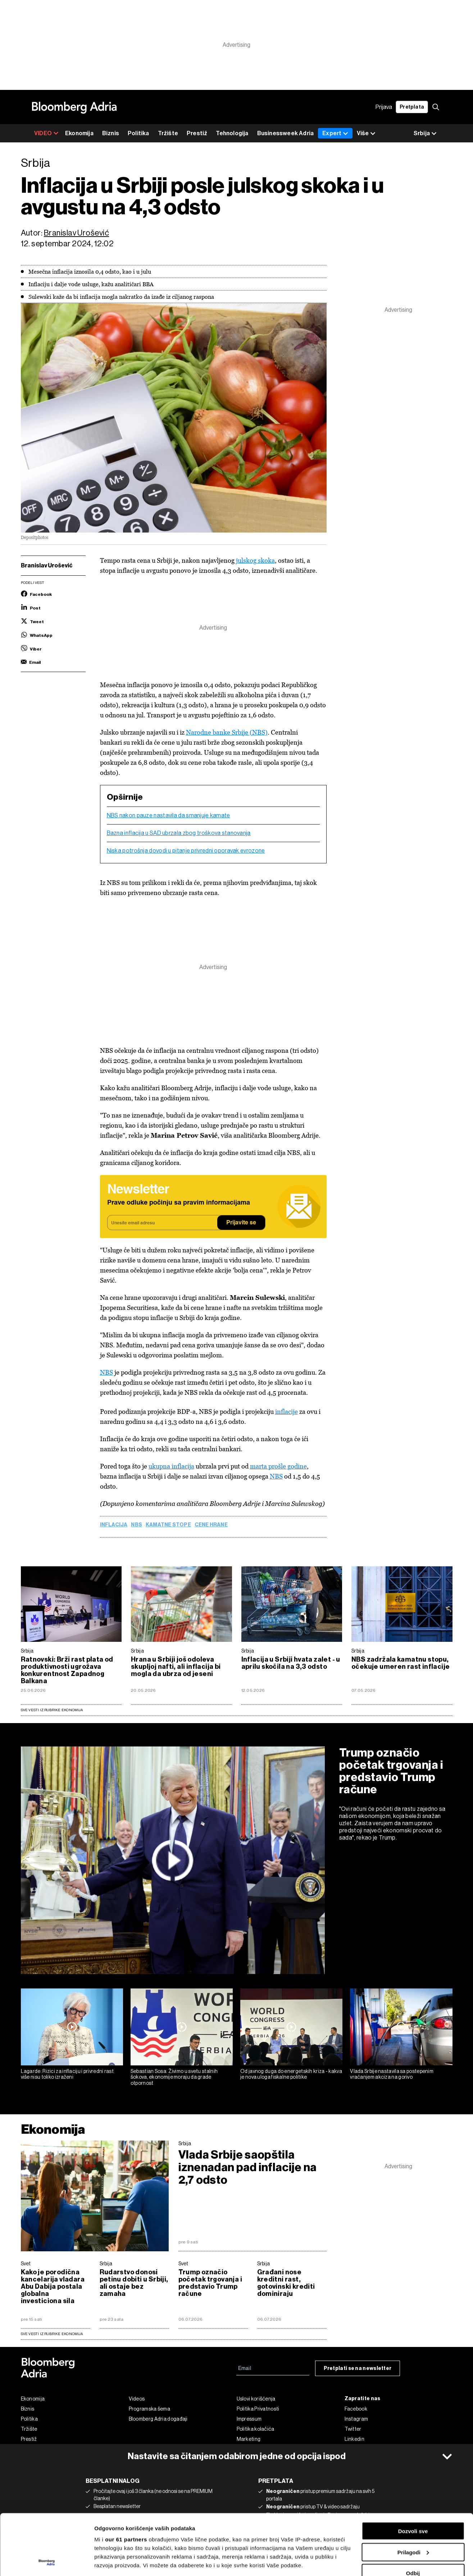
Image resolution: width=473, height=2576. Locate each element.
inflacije (286, 1411)
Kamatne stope (168, 1525)
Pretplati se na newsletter (358, 2368)
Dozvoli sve (413, 2474)
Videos (137, 2399)
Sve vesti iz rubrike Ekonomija (52, 1710)
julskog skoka (255, 560)
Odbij (413, 2516)
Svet (26, 2263)
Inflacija (114, 1525)
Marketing (249, 2439)
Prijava (384, 107)
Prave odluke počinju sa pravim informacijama (178, 1203)
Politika (138, 133)
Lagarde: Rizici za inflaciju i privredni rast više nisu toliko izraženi (67, 2074)
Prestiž (197, 133)
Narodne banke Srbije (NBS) (227, 732)
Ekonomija (79, 133)
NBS (106, 1372)
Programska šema (149, 2409)
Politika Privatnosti (258, 2409)
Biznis (110, 133)
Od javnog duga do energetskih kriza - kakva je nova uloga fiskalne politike (291, 2074)
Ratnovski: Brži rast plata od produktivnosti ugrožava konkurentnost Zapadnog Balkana (67, 1670)
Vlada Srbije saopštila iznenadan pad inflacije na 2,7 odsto (247, 2167)
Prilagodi (413, 2495)
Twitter (353, 2429)
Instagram (356, 2419)
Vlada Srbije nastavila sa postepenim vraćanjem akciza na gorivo (391, 2074)
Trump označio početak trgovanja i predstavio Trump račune (391, 1770)
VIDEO (46, 133)
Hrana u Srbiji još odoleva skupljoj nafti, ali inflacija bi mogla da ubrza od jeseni (175, 1666)
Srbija (27, 1651)
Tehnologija (232, 133)
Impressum (249, 2419)
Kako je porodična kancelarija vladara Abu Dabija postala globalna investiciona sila (53, 2287)
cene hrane (211, 1525)
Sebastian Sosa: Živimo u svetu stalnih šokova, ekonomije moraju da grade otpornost (174, 2077)
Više (366, 133)
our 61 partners (126, 2482)
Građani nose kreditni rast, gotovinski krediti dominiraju (286, 2283)
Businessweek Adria (285, 133)
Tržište (168, 133)
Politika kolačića (255, 2429)
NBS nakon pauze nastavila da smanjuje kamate (168, 815)
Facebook (356, 2409)
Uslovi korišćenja (256, 2399)
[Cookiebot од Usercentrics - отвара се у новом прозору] (46, 2562)
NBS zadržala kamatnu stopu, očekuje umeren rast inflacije (400, 1663)
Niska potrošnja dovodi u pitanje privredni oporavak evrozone (186, 851)
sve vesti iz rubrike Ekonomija (52, 2334)
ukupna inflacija (171, 1466)
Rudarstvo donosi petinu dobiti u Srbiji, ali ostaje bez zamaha (134, 2283)
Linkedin (354, 2439)
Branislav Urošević (76, 232)
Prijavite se (241, 1223)
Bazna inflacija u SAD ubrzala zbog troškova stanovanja (179, 833)
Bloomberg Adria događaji (158, 2419)
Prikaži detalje (112, 2562)
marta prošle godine (278, 1466)
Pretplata (412, 107)
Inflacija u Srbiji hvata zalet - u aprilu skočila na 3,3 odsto (290, 1663)
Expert (335, 133)
